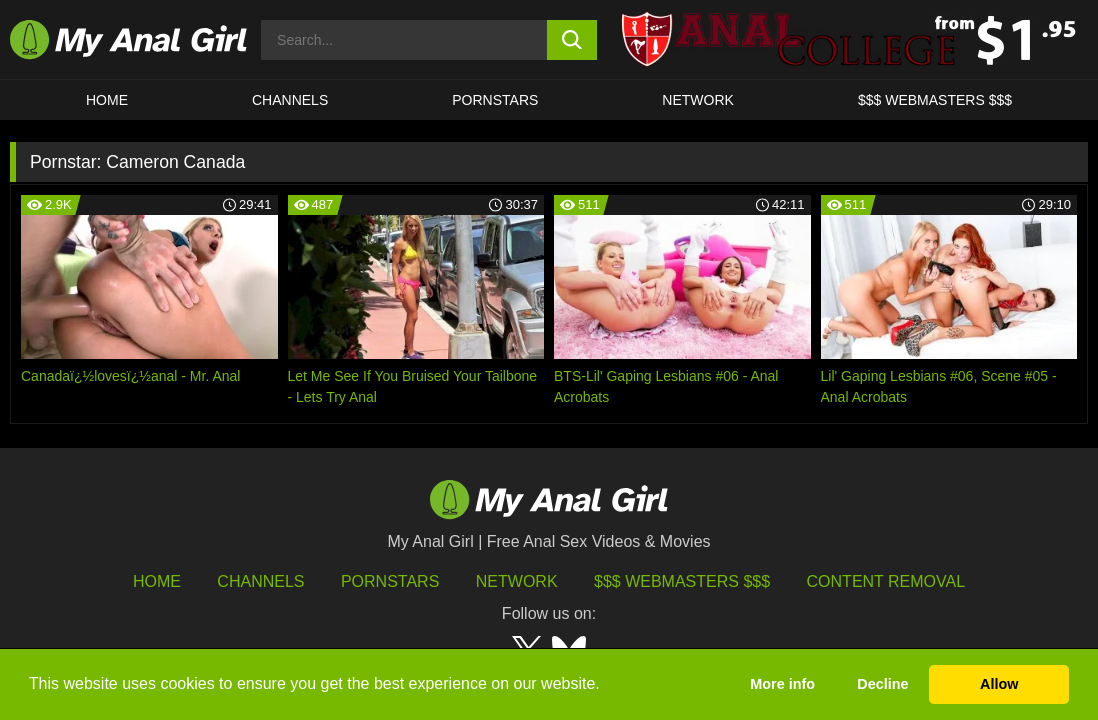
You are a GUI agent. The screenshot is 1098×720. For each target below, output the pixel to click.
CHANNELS (290, 100)
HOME (107, 100)
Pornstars (495, 100)
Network (698, 100)
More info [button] (782, 684)
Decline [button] (882, 684)
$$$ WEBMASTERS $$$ (935, 100)
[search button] (572, 40)
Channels (260, 581)
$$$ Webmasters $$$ (682, 581)
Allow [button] (999, 684)
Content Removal (886, 581)
